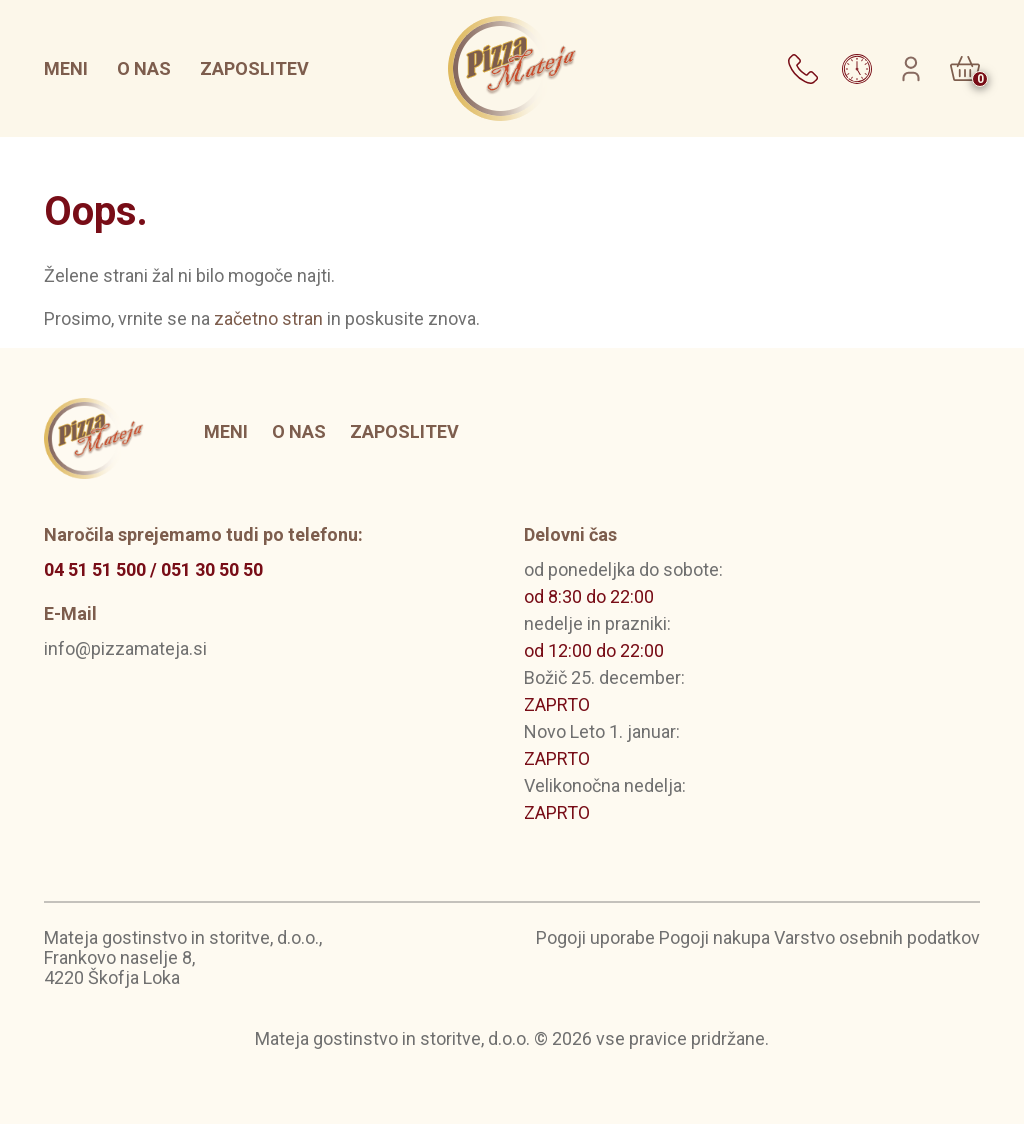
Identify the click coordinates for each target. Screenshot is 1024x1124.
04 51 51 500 (95, 569)
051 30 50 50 (212, 569)
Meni (66, 68)
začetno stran (268, 318)
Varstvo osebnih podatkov (877, 937)
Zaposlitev (254, 68)
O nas (144, 68)
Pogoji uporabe (595, 937)
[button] (803, 66)
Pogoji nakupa (714, 937)
